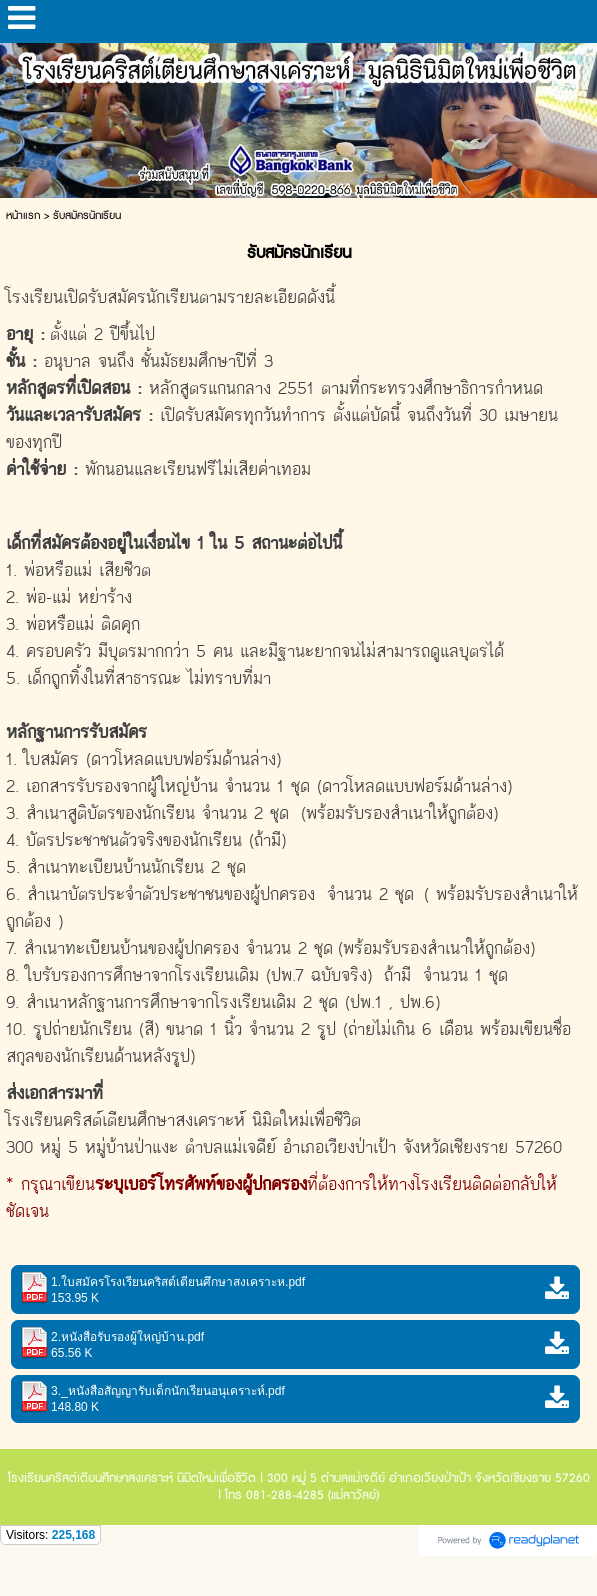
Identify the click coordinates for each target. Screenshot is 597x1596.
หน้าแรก (23, 215)
